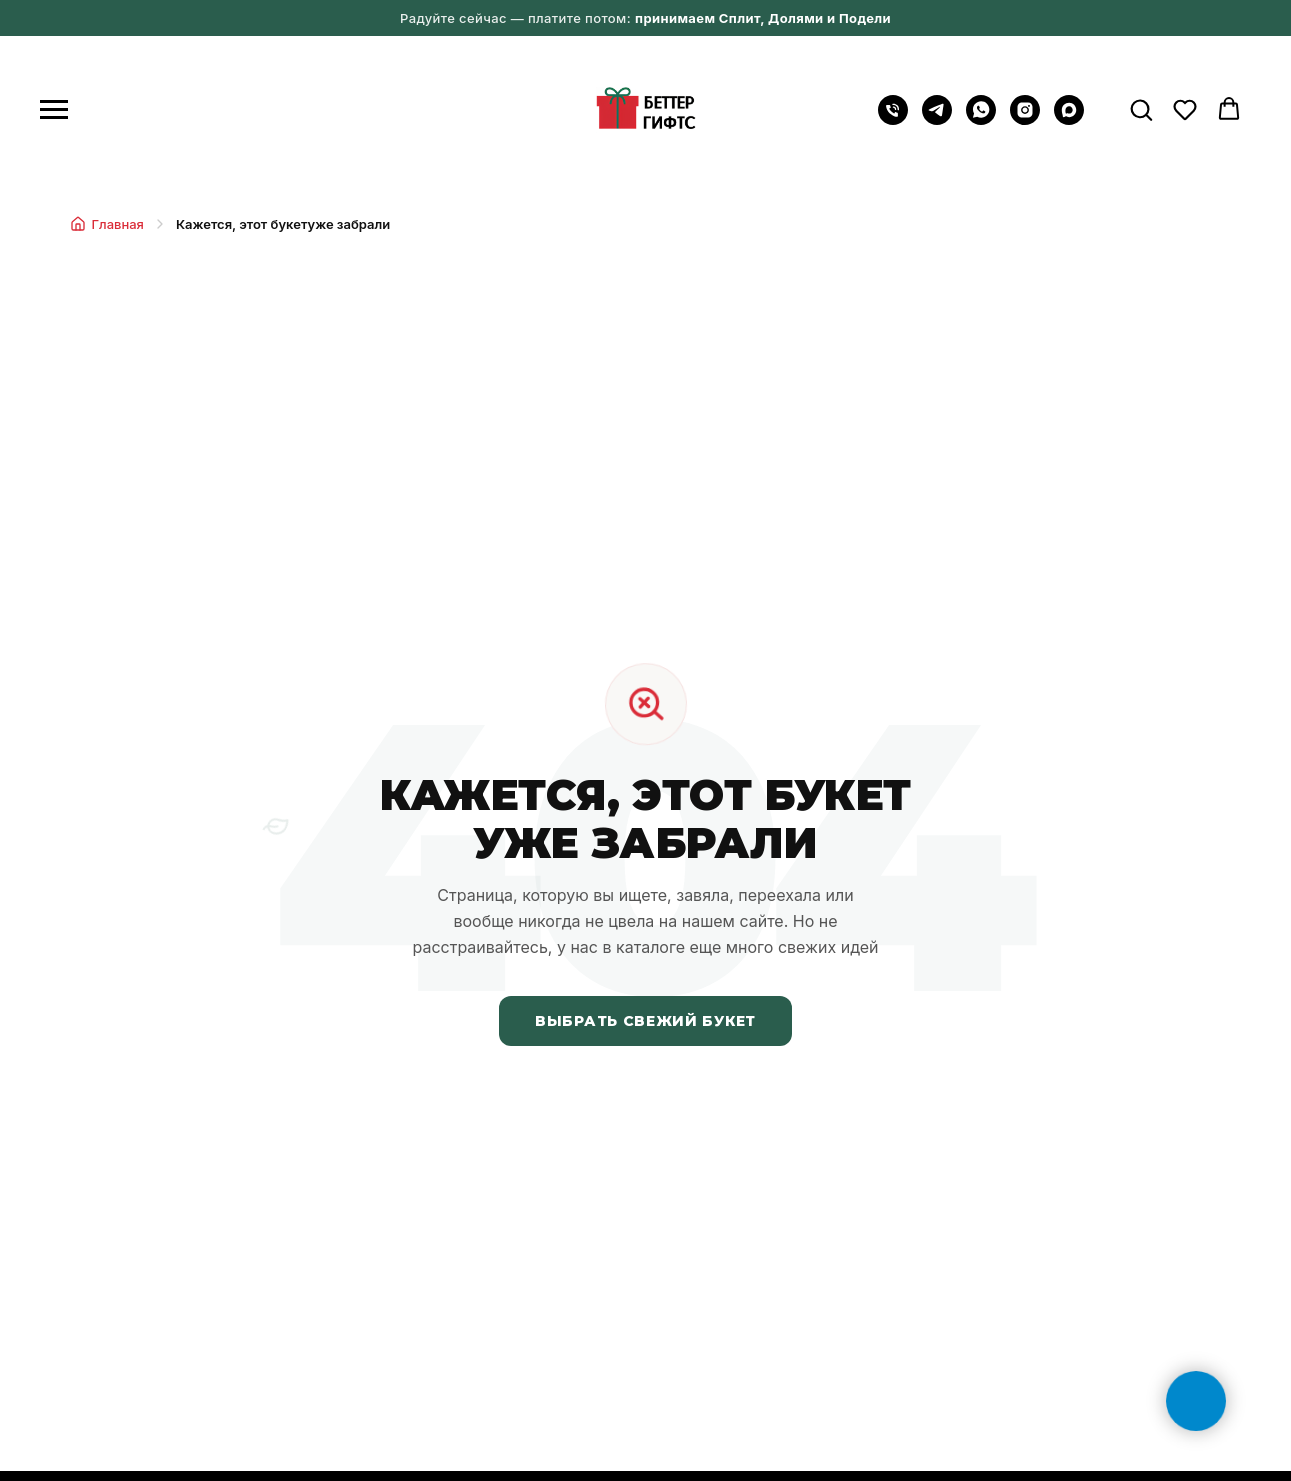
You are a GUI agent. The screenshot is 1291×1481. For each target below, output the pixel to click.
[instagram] (1025, 119)
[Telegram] (937, 119)
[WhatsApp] (981, 119)
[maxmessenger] (1069, 119)
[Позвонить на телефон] (893, 119)
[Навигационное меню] (54, 110)
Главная (107, 224)
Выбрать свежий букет (645, 1021)
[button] (1141, 109)
